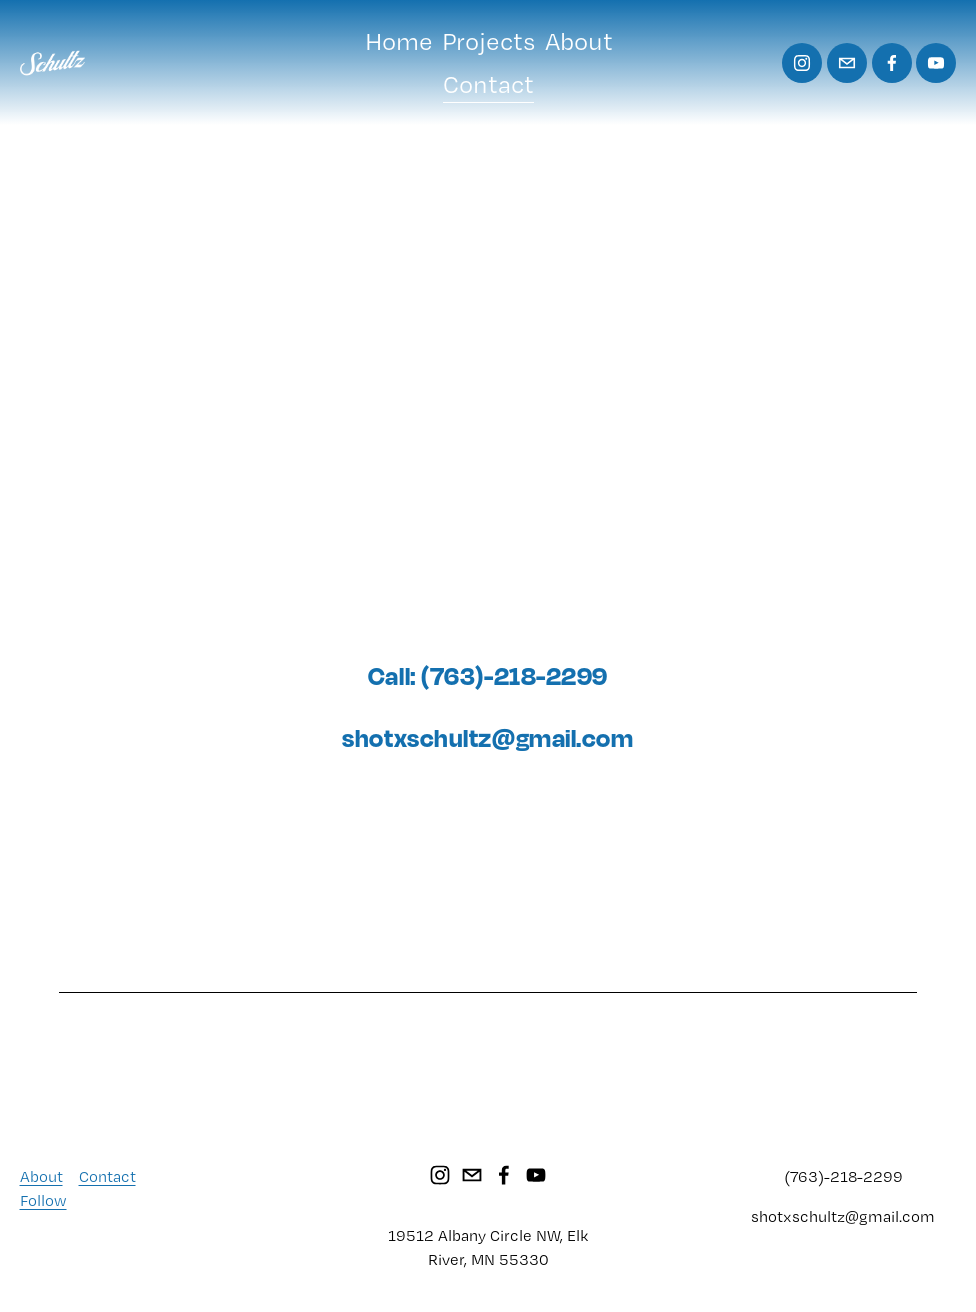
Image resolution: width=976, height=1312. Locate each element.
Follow (43, 1200)
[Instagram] (802, 63)
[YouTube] (936, 63)
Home (399, 41)
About (579, 41)
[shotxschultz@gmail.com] (847, 63)
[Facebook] (892, 63)
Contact (488, 84)
